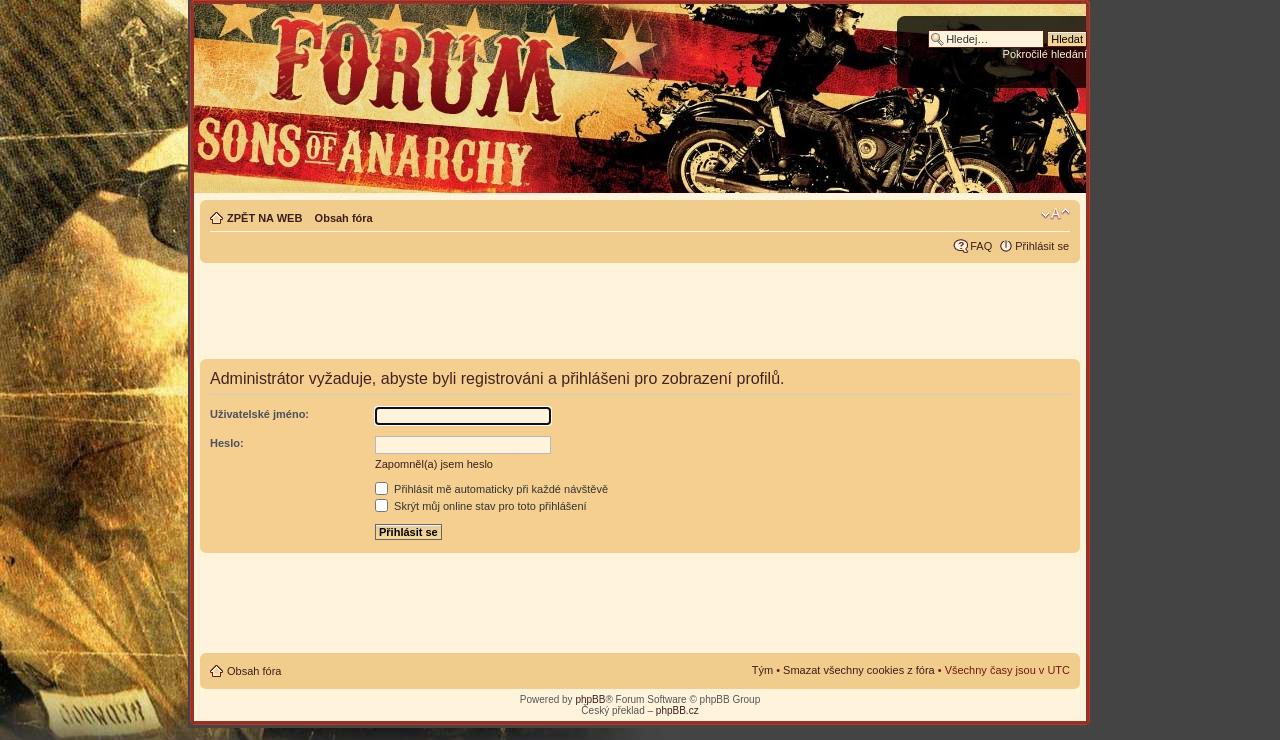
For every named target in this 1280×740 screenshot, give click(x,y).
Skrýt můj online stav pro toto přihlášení (481, 506)
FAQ (981, 246)
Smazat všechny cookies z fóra (859, 670)
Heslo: (227, 443)
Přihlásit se (1042, 246)
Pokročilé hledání (1045, 54)
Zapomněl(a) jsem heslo (434, 464)
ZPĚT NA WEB (264, 218)
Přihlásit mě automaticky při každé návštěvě (491, 489)
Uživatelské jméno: (259, 414)
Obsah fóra (344, 218)
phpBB (590, 699)
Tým (762, 670)
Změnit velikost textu (1055, 214)
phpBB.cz (677, 710)
